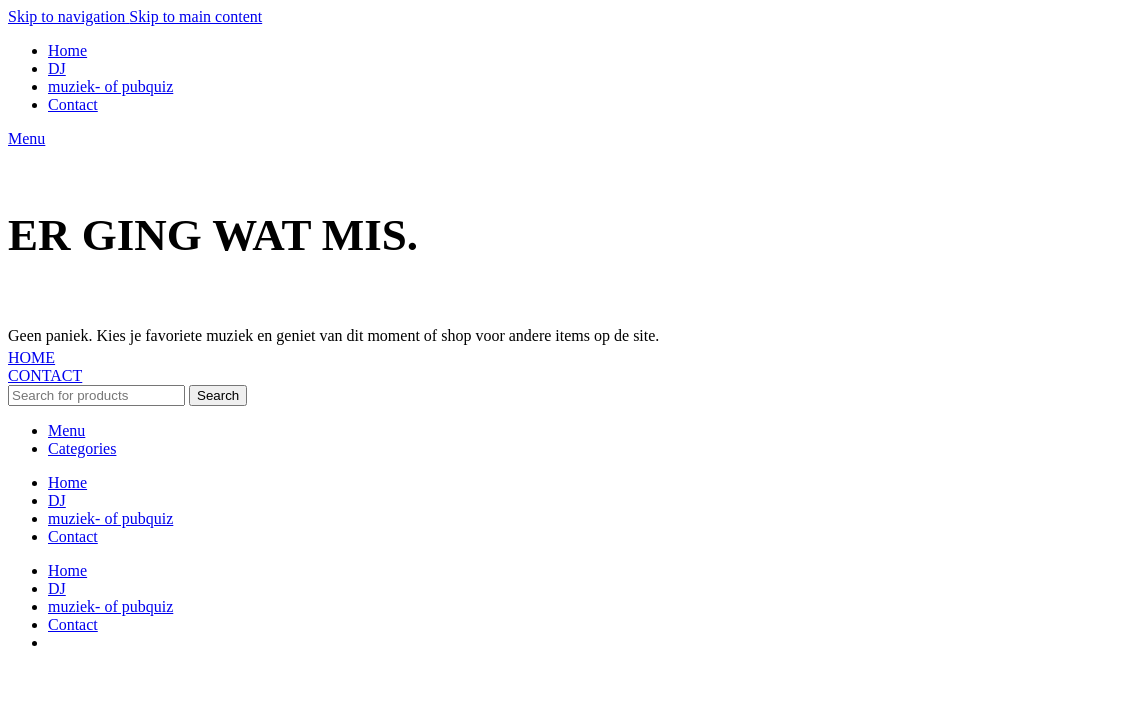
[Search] (96, 395)
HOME (31, 357)
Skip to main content (195, 16)
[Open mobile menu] (26, 138)
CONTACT (45, 375)
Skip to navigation (68, 16)
